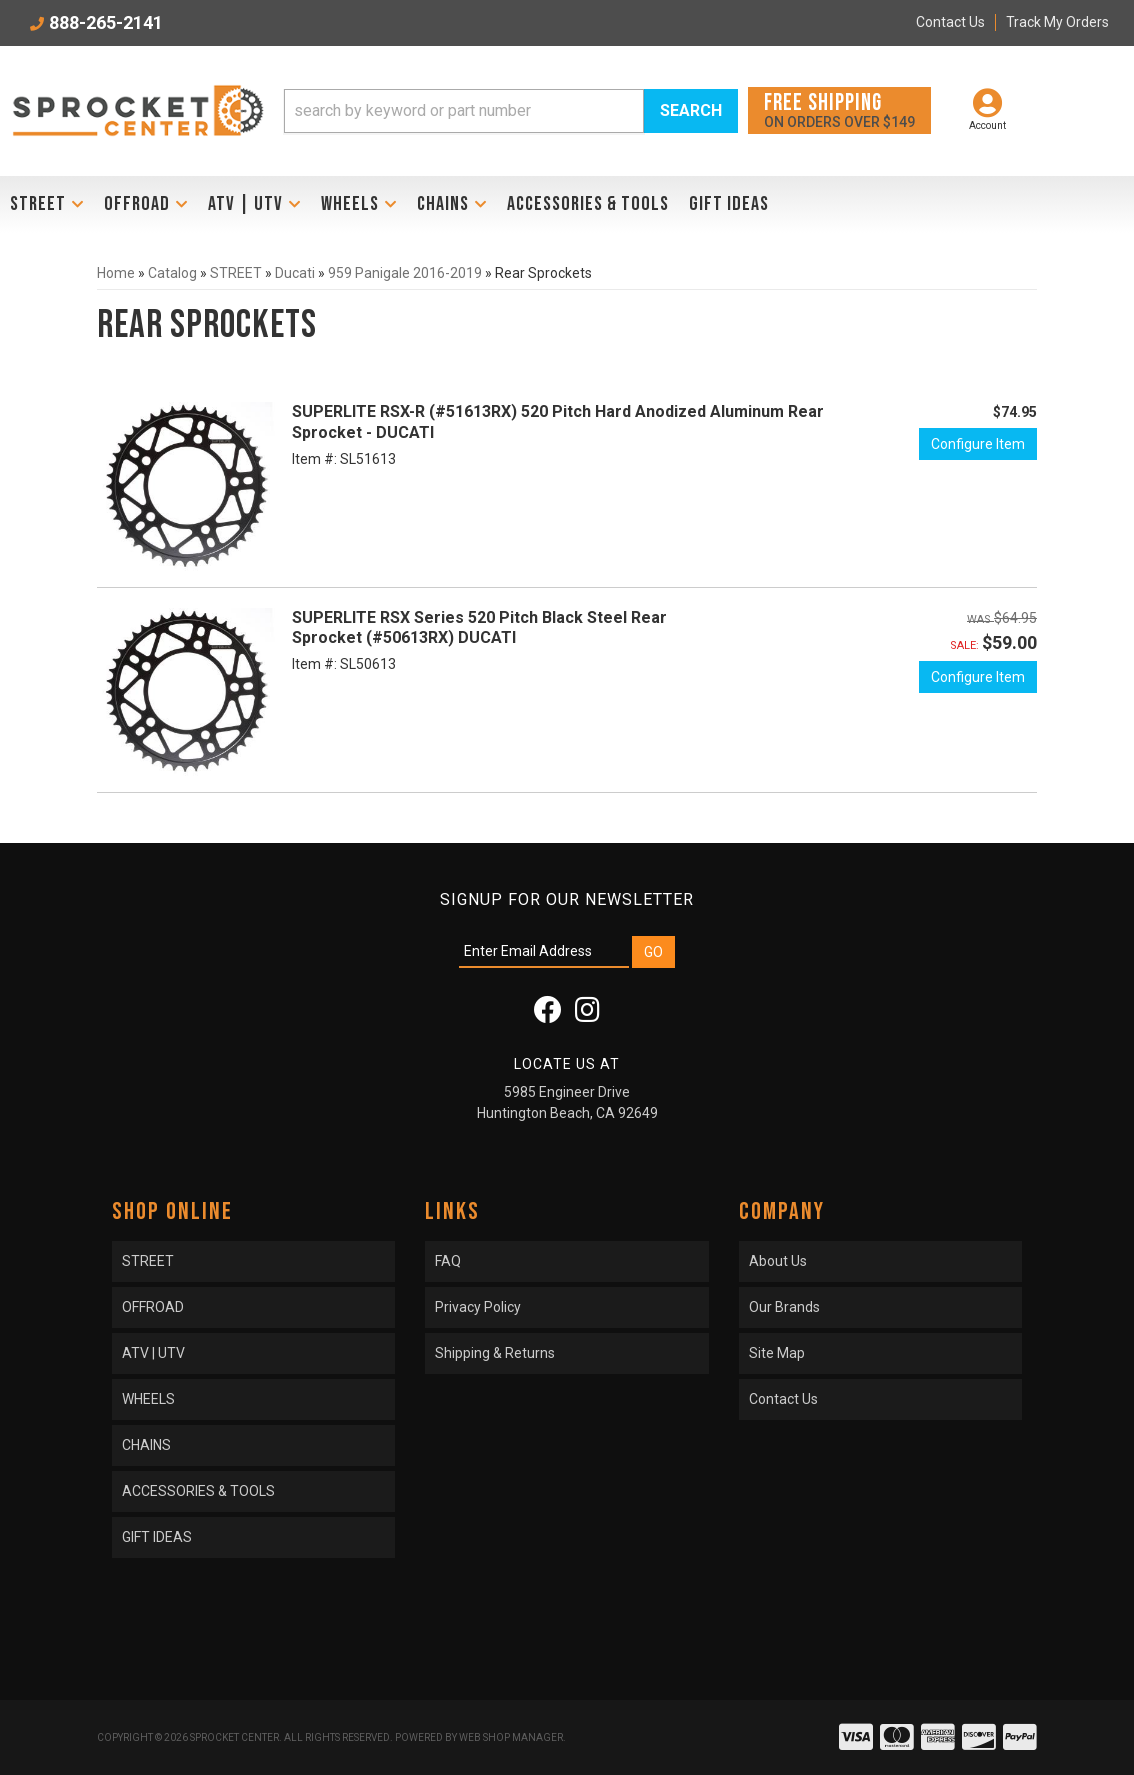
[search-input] (464, 111)
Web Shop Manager (511, 1737)
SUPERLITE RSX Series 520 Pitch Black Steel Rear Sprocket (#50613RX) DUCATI (479, 628)
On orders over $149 (839, 109)
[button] (511, 111)
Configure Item (978, 444)
